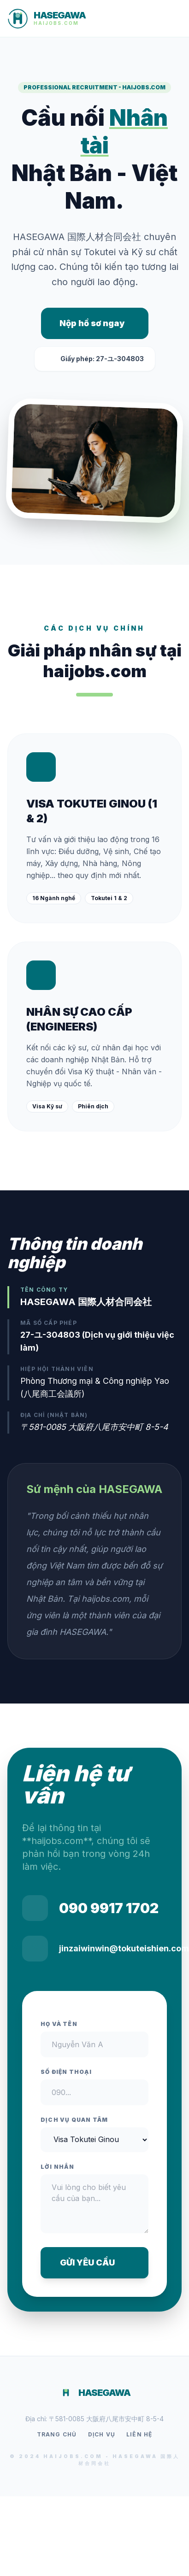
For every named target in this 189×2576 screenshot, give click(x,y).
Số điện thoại (66, 2071)
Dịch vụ (101, 2434)
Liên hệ (139, 2434)
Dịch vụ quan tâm (74, 2119)
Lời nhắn (58, 2166)
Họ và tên (59, 2023)
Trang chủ (57, 2434)
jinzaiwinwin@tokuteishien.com (124, 1948)
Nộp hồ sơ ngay (91, 323)
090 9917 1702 (109, 1908)
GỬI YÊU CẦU (95, 2262)
